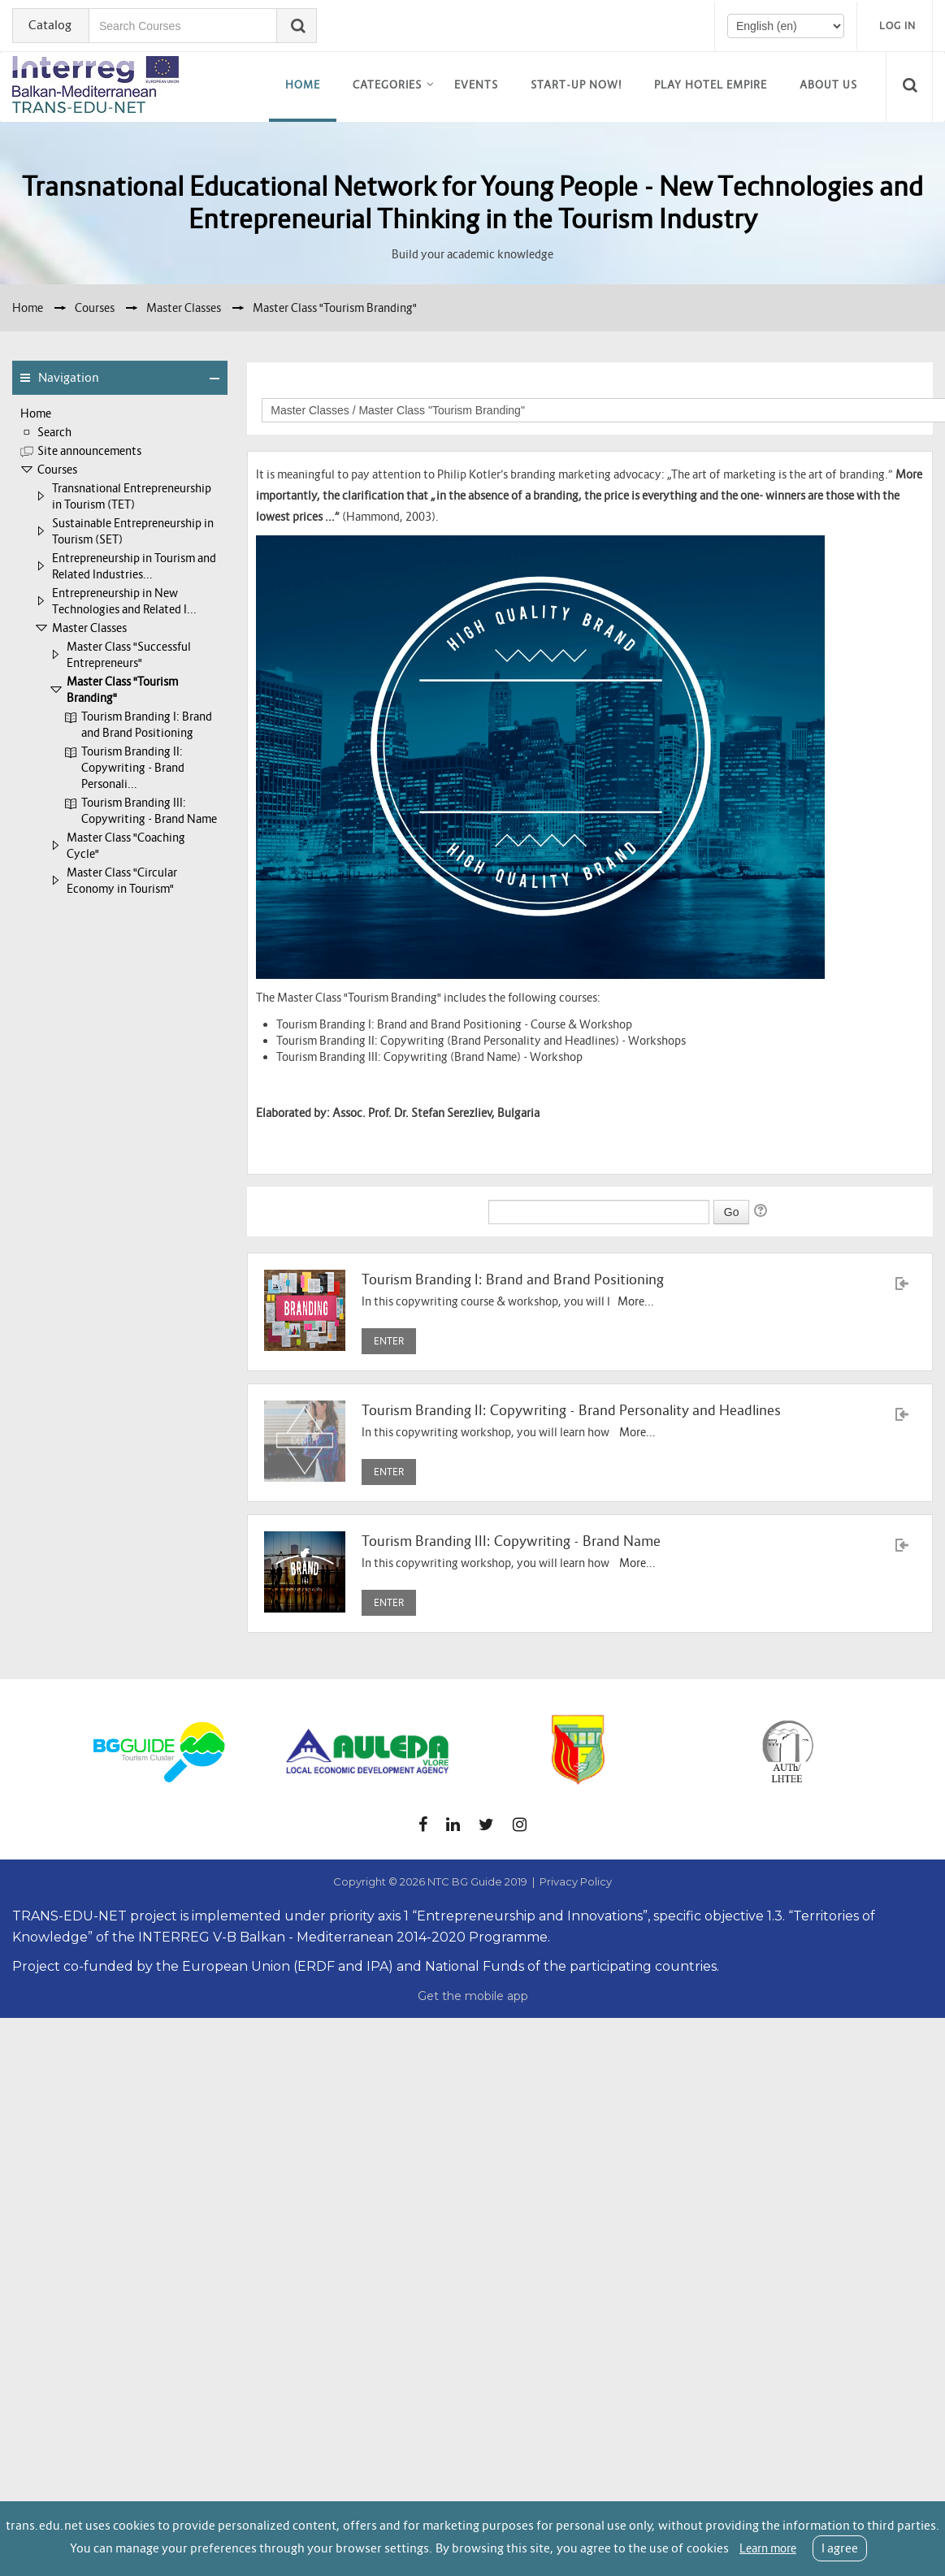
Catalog (50, 24)
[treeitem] (119, 413)
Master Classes (89, 628)
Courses (57, 469)
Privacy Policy (576, 1881)
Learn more (767, 2548)
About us (828, 85)
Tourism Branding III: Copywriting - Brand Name (511, 1541)
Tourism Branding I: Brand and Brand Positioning (513, 1279)
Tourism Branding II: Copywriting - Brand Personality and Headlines (571, 1410)
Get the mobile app (473, 1996)
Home (302, 85)
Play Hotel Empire (710, 85)
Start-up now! (576, 85)
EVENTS (476, 85)
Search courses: (448, 1209)
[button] (912, 86)
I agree (839, 2548)
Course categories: (716, 385)
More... (636, 1301)
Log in (897, 25)
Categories (387, 85)
